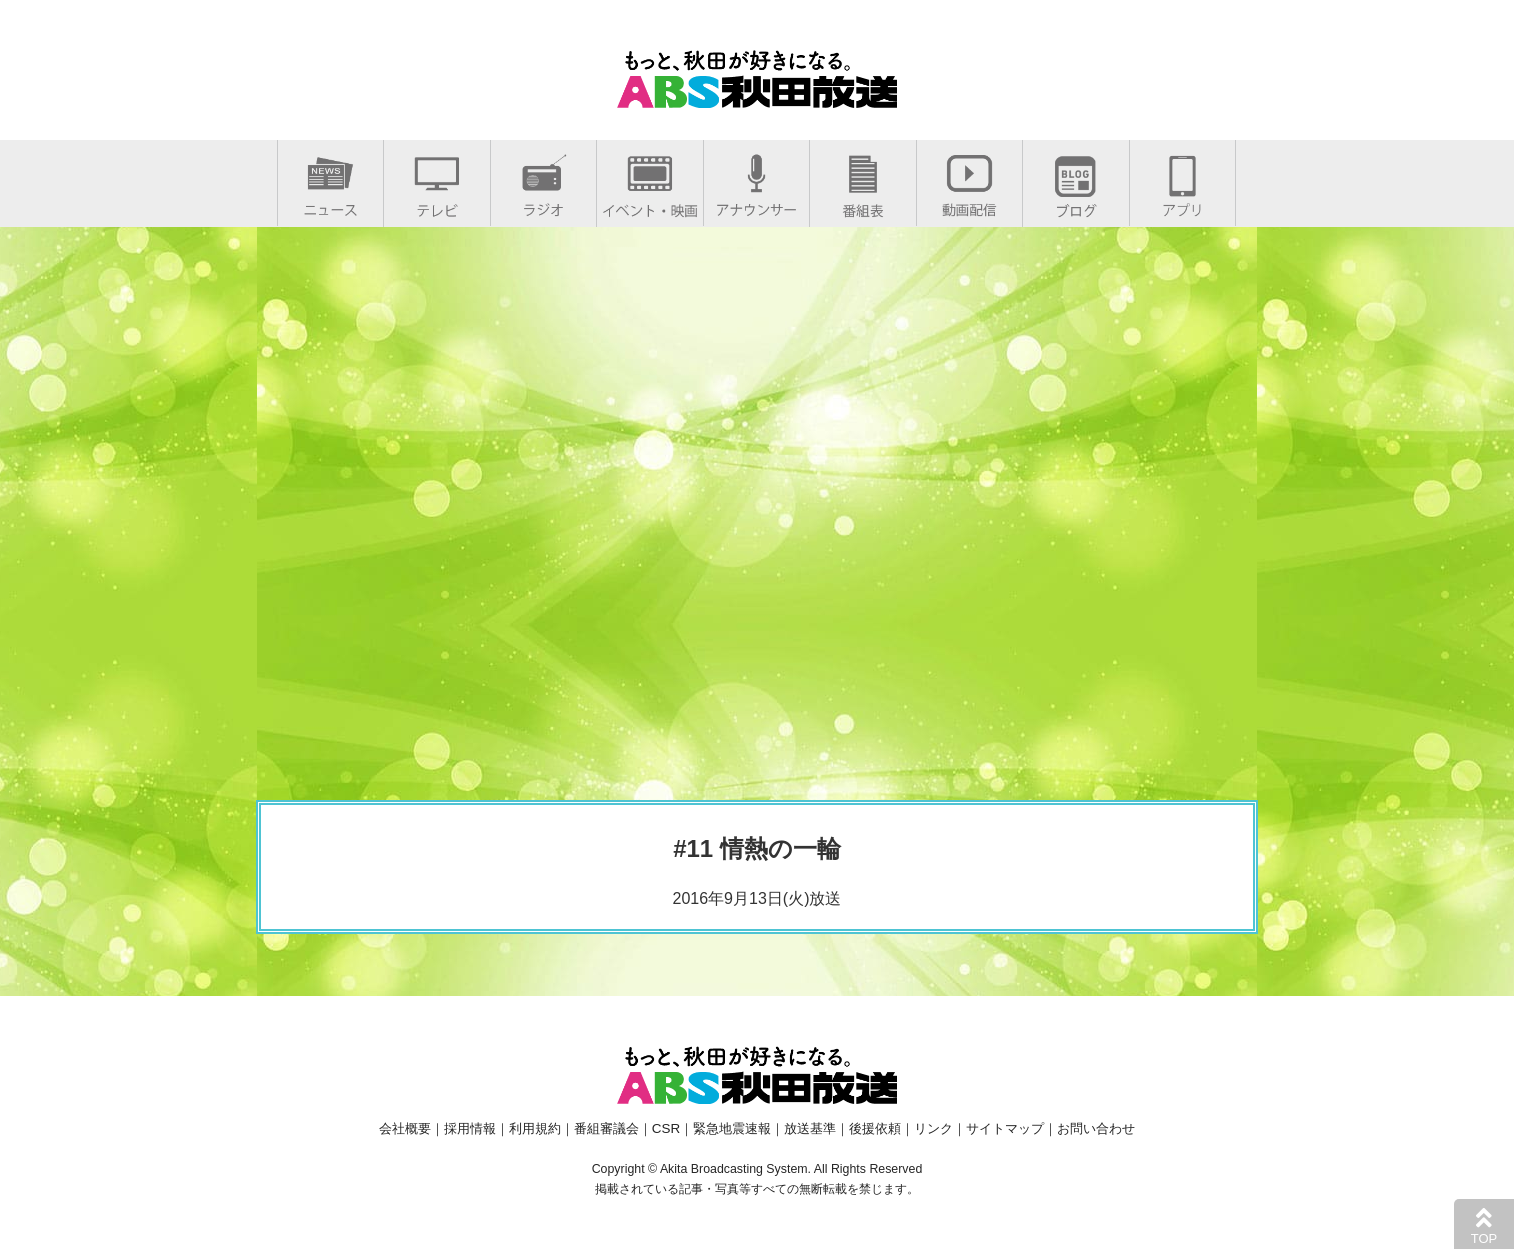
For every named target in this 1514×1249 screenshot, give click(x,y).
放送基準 (810, 1128)
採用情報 (470, 1128)
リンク (933, 1128)
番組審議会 (606, 1128)
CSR (666, 1128)
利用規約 (535, 1128)
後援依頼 (875, 1128)
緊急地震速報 (732, 1128)
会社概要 (405, 1128)
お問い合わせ (1096, 1128)
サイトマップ (1005, 1128)
